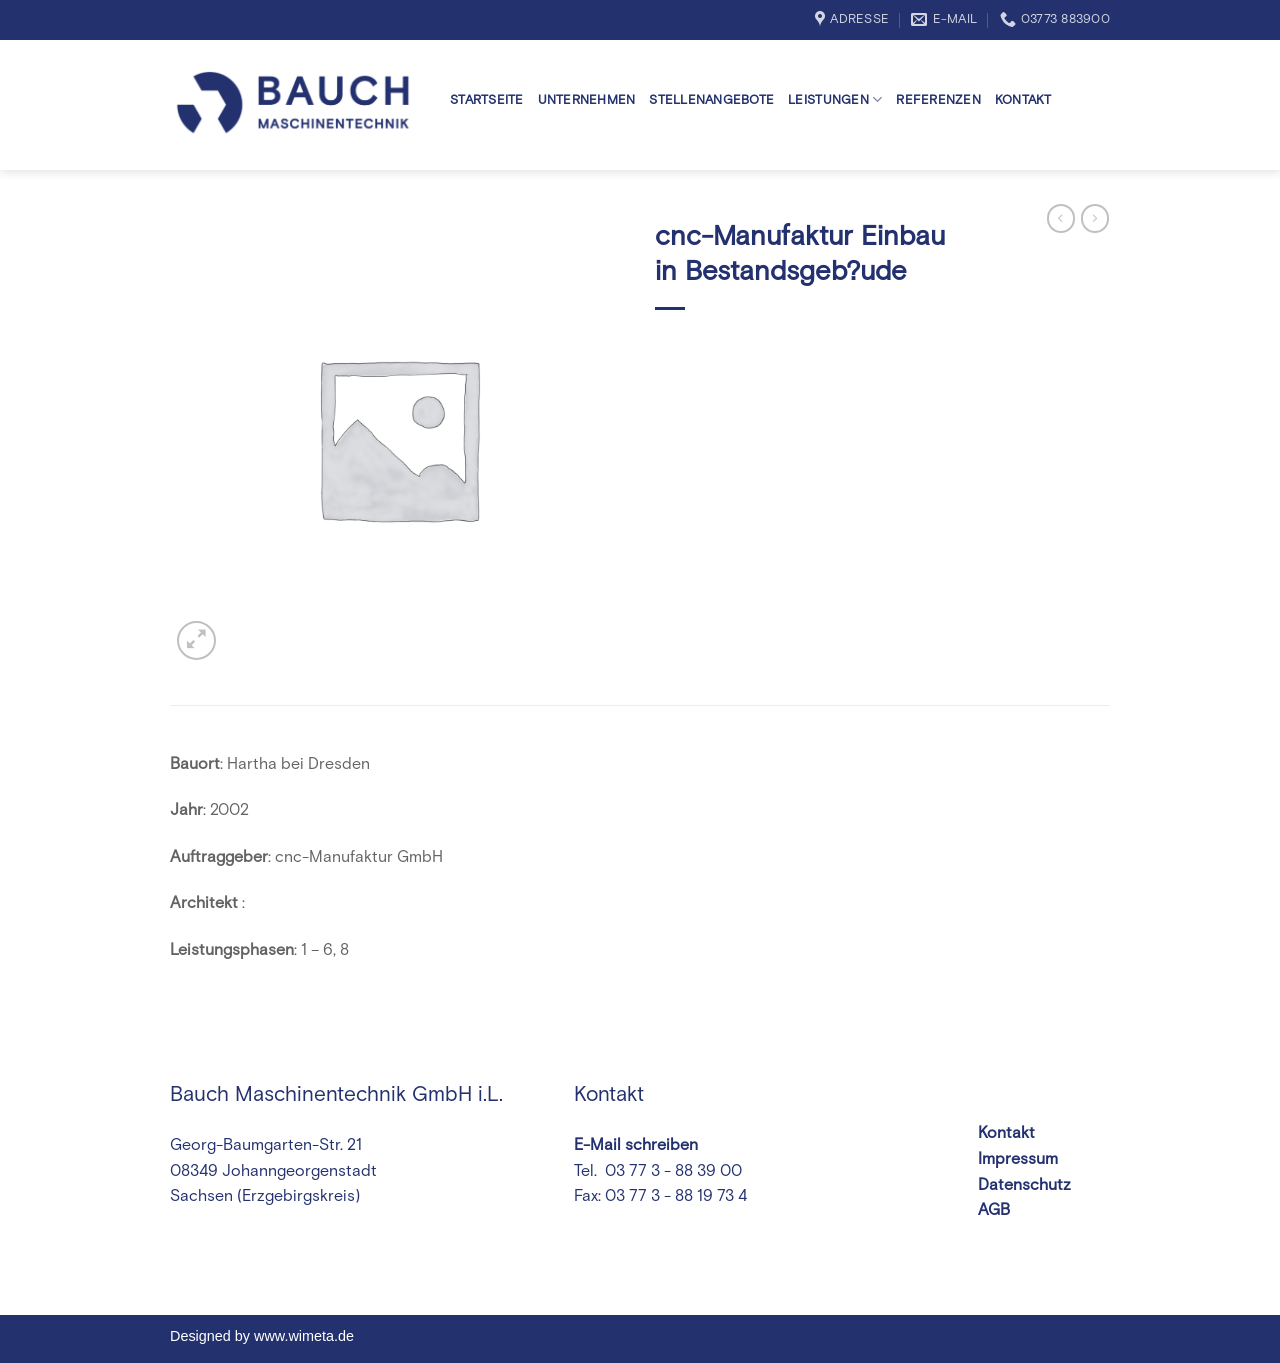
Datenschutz (1024, 1185)
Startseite (487, 100)
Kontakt (1023, 100)
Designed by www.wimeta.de (262, 1336)
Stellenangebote (711, 100)
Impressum (1018, 1159)
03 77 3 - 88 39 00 (671, 1171)
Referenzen (938, 100)
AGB (994, 1210)
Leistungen (835, 99)
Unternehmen (587, 100)
